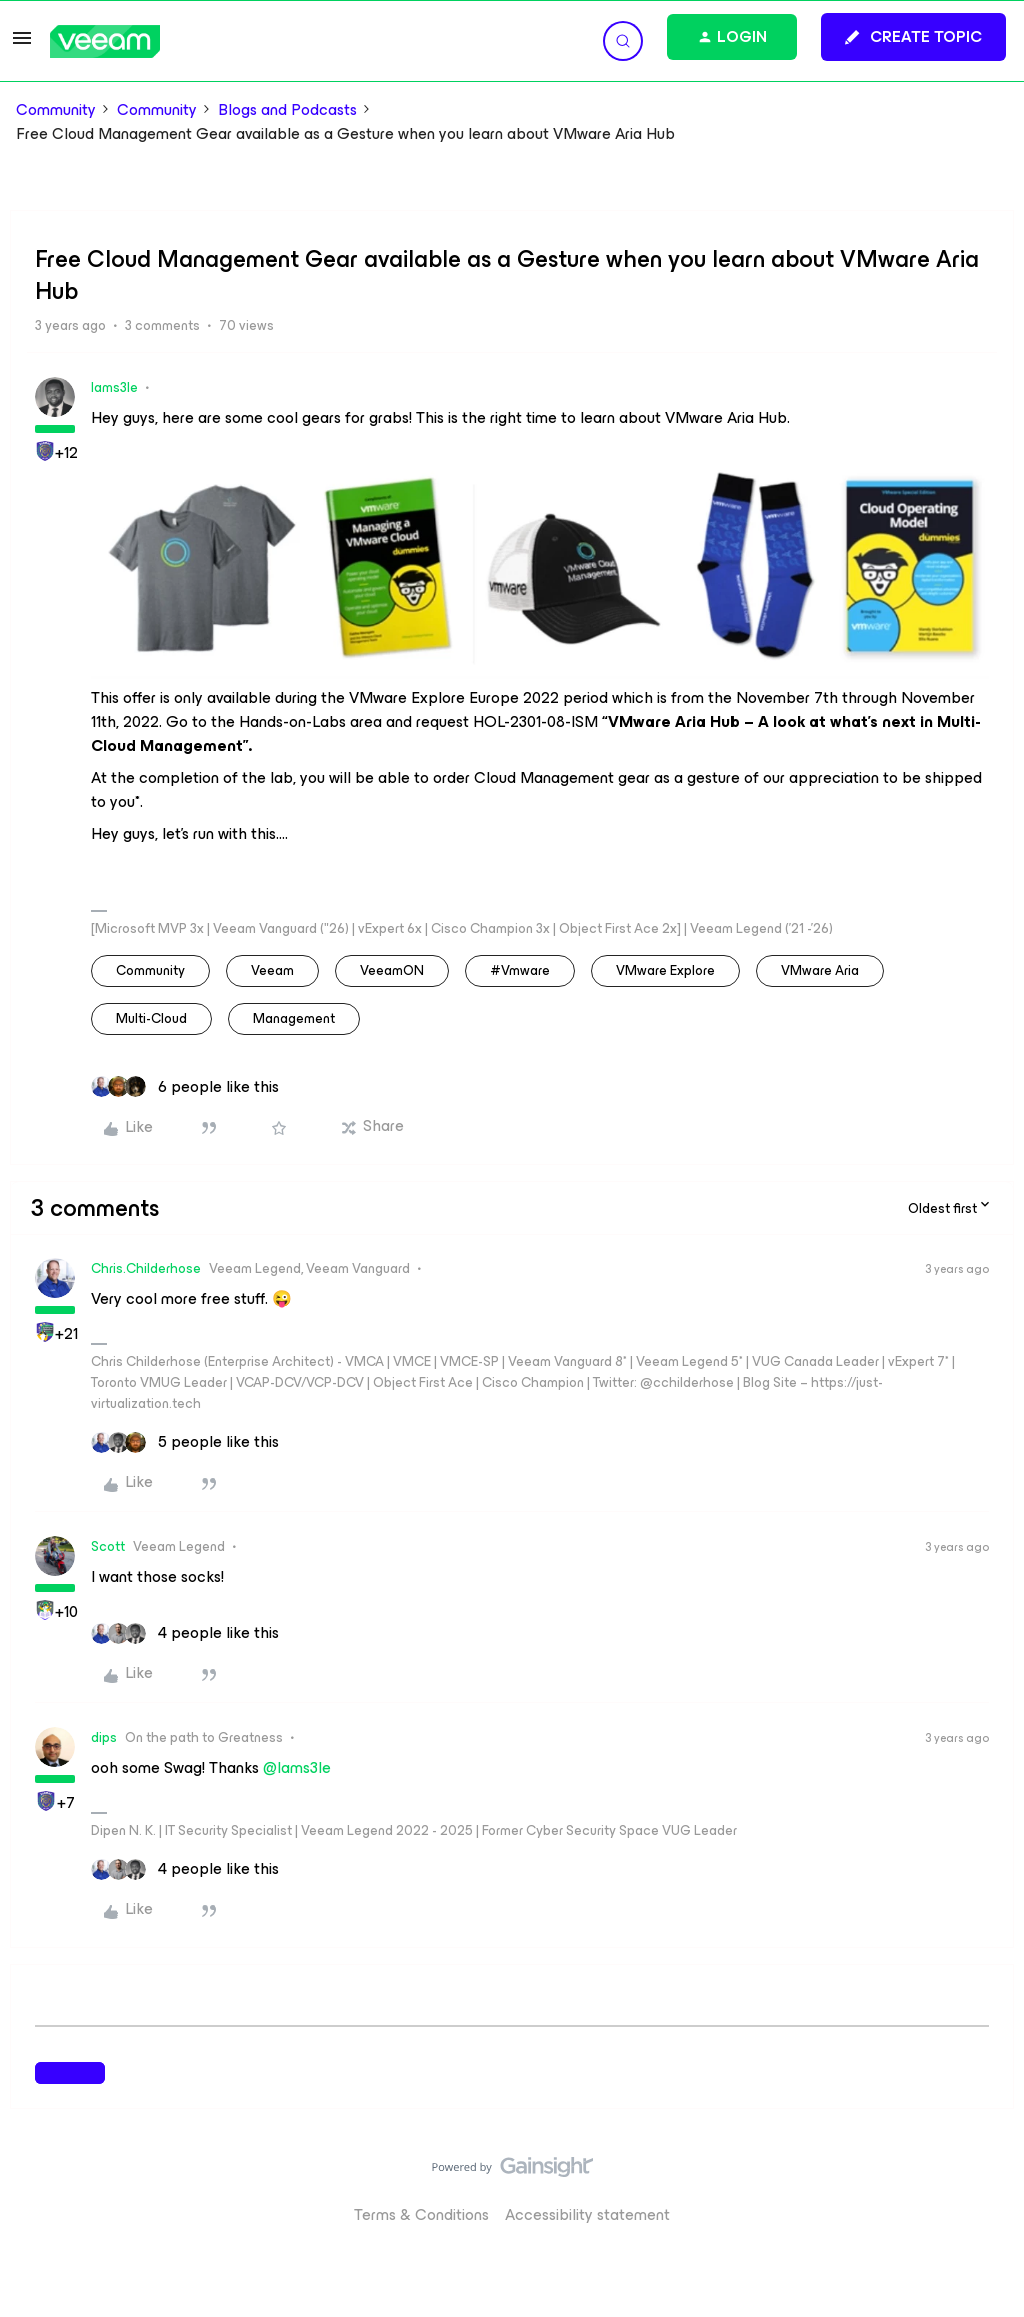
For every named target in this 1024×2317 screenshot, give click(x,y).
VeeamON (392, 970)
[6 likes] (185, 1087)
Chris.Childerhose (146, 1268)
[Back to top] (984, 2187)
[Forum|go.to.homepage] (105, 41)
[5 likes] (185, 1442)
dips (104, 1737)
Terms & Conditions (421, 2214)
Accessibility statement (587, 2214)
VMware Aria (820, 970)
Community (56, 110)
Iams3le (114, 387)
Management (294, 1018)
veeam (272, 970)
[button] (22, 44)
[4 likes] (185, 1633)
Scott (108, 1546)
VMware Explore (665, 970)
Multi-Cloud (151, 1018)
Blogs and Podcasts (287, 110)
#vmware (520, 970)
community (150, 970)
